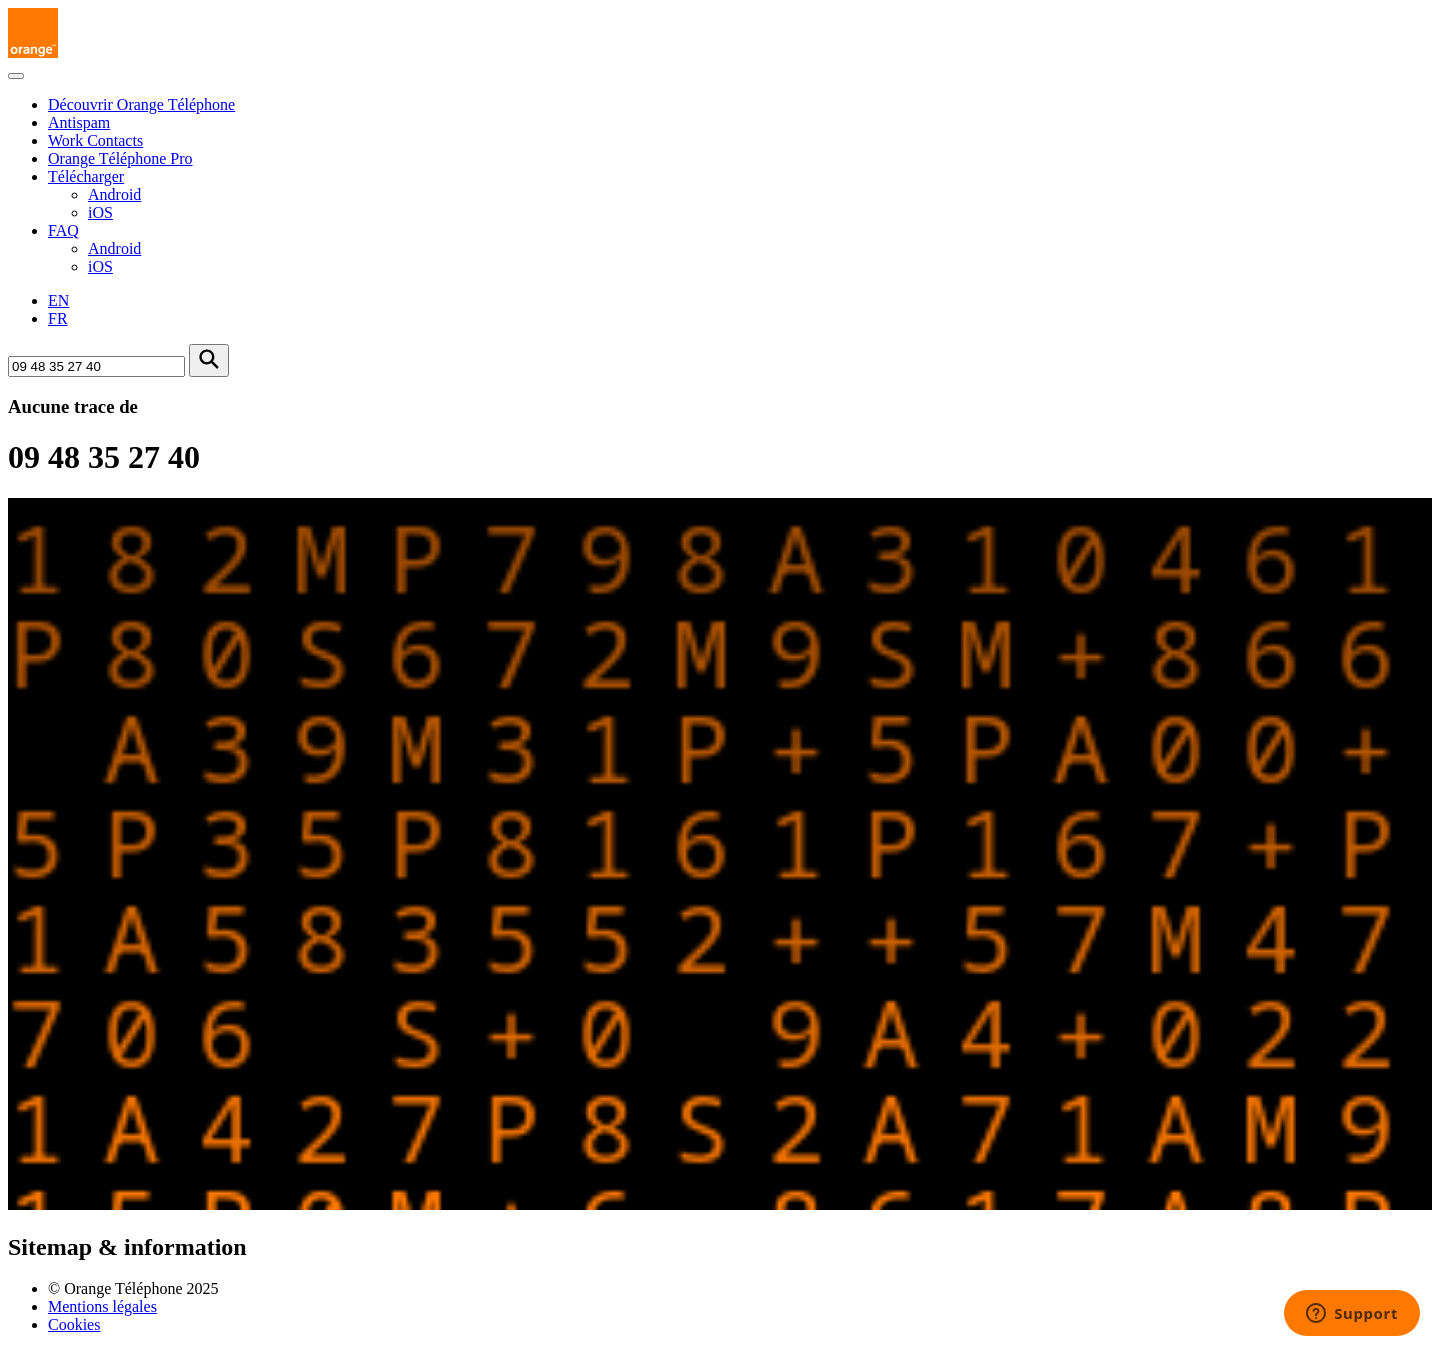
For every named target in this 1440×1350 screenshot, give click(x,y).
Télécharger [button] (86, 176)
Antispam (79, 122)
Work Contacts (95, 140)
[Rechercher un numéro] (96, 366)
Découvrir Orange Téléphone (141, 104)
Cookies (74, 1324)
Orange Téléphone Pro (120, 158)
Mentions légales (102, 1306)
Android (114, 194)
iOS (100, 212)
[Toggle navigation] (16, 76)
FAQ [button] (63, 230)
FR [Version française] (58, 318)
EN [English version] (58, 300)
